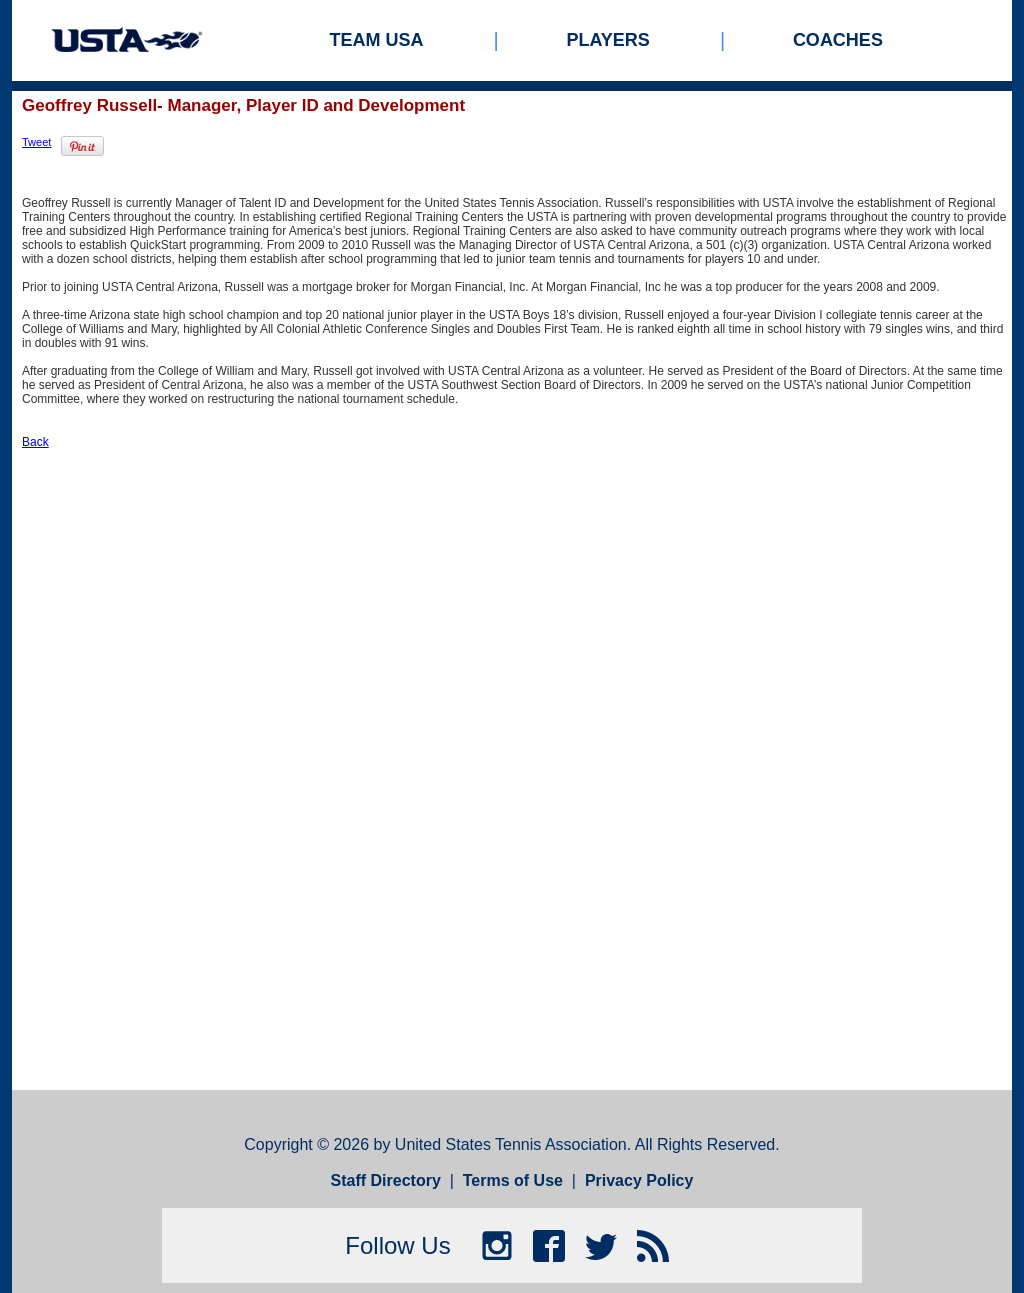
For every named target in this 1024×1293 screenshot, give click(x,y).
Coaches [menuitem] (838, 40)
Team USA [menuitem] (377, 40)
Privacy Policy (639, 1180)
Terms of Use (513, 1180)
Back (35, 442)
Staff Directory (386, 1180)
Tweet (36, 142)
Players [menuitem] (608, 40)
